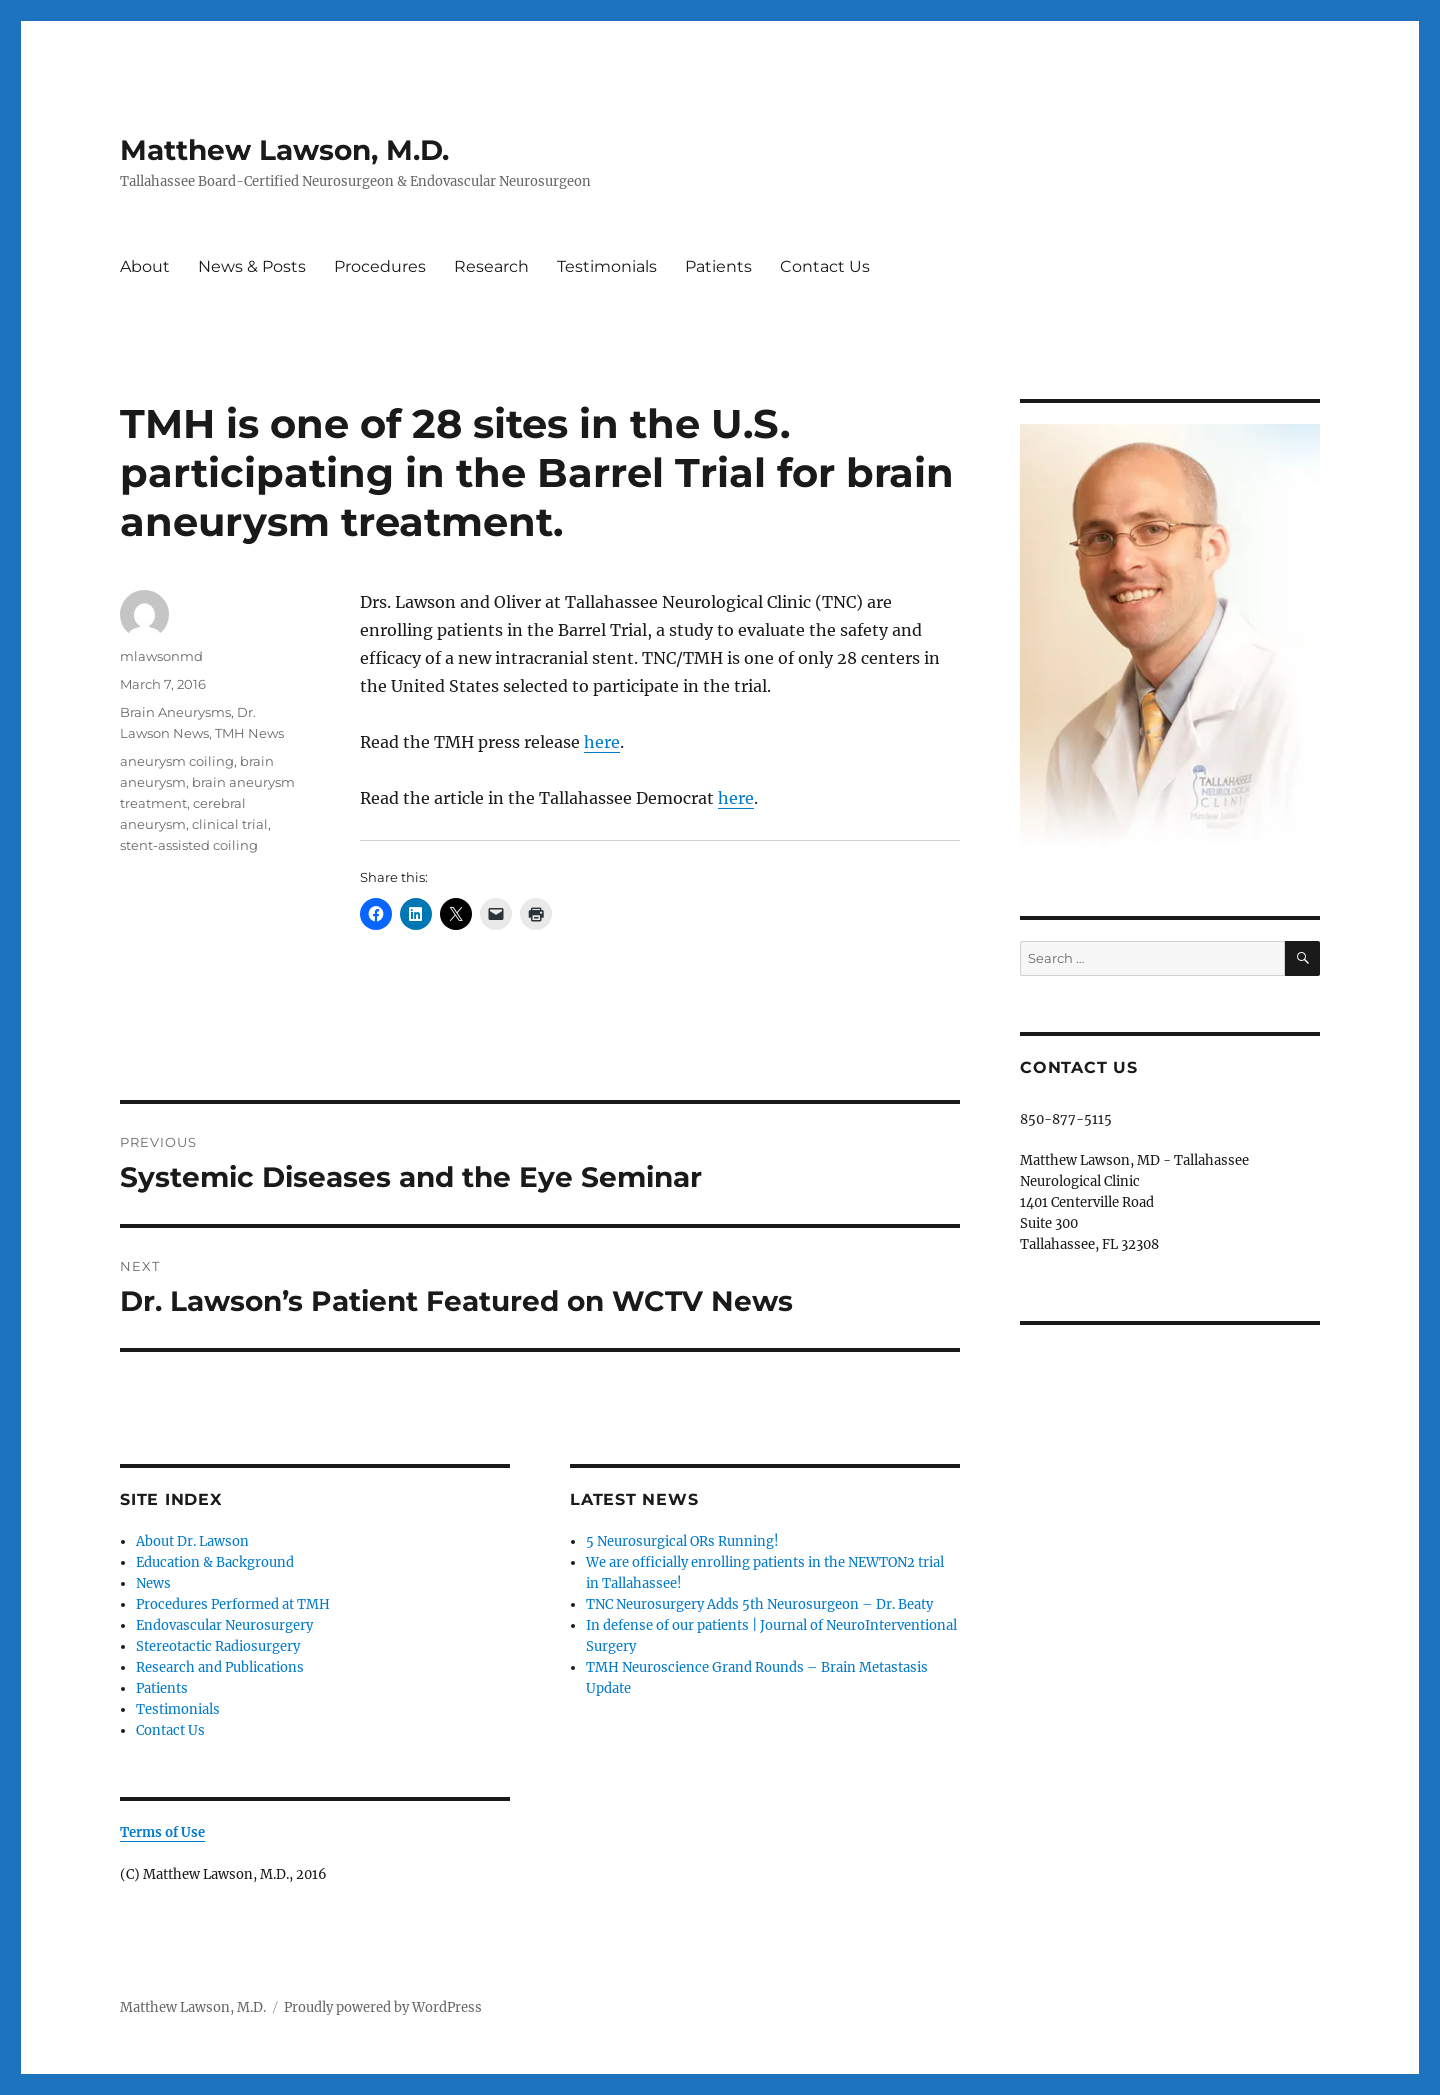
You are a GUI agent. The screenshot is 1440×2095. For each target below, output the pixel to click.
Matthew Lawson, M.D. (284, 150)
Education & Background (215, 1562)
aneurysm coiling (177, 761)
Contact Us (825, 266)
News (153, 1583)
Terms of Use (162, 1832)
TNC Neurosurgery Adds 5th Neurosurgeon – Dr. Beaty (759, 1604)
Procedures (380, 266)
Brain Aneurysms (175, 712)
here (602, 742)
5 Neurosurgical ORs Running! (682, 1541)
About (145, 266)
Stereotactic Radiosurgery (218, 1646)
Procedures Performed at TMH (233, 1604)
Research (491, 266)
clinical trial (230, 824)
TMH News (249, 733)
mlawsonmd (161, 656)
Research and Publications (220, 1667)
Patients (718, 266)
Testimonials (607, 266)
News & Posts (252, 266)
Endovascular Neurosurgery (224, 1625)
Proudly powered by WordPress (383, 2007)
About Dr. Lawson (192, 1541)
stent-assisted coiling (189, 845)
